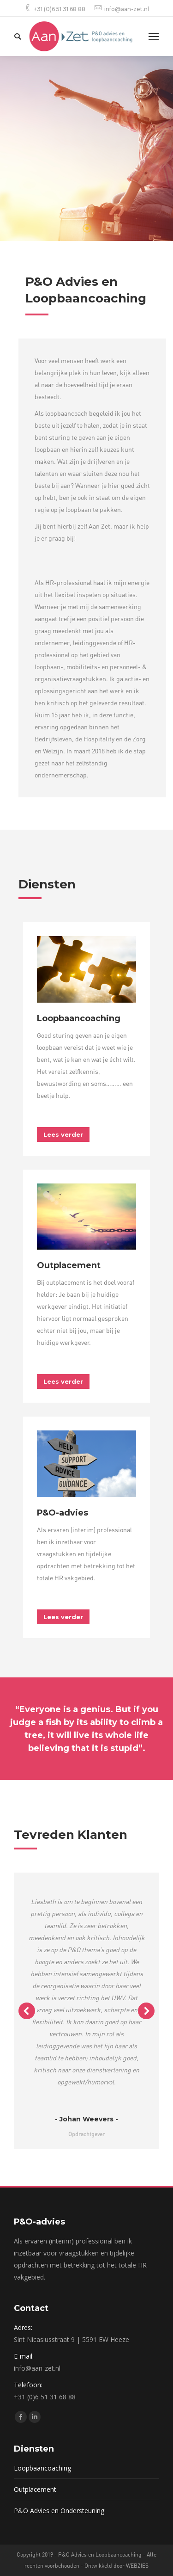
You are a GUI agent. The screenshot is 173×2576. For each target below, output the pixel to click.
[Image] (86, 969)
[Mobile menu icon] (153, 36)
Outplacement (35, 2489)
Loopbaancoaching (42, 2468)
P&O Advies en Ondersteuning (59, 2510)
